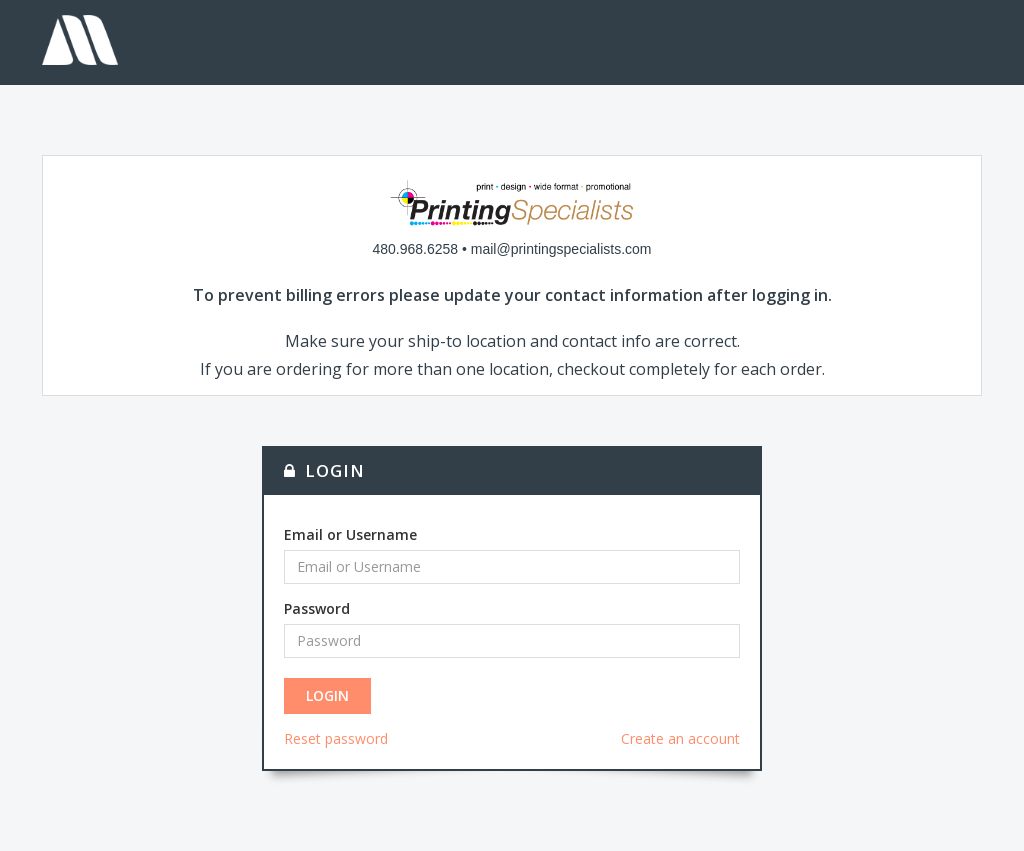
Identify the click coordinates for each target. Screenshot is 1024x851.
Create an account (680, 738)
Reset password (336, 738)
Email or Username (350, 534)
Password (317, 608)
